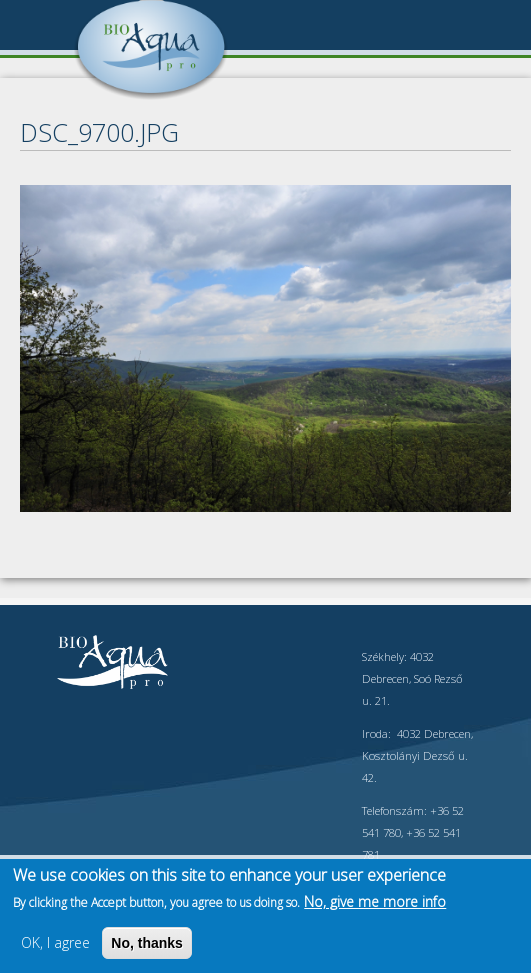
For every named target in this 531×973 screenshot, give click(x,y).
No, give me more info (375, 901)
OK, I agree (55, 942)
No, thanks (147, 943)
